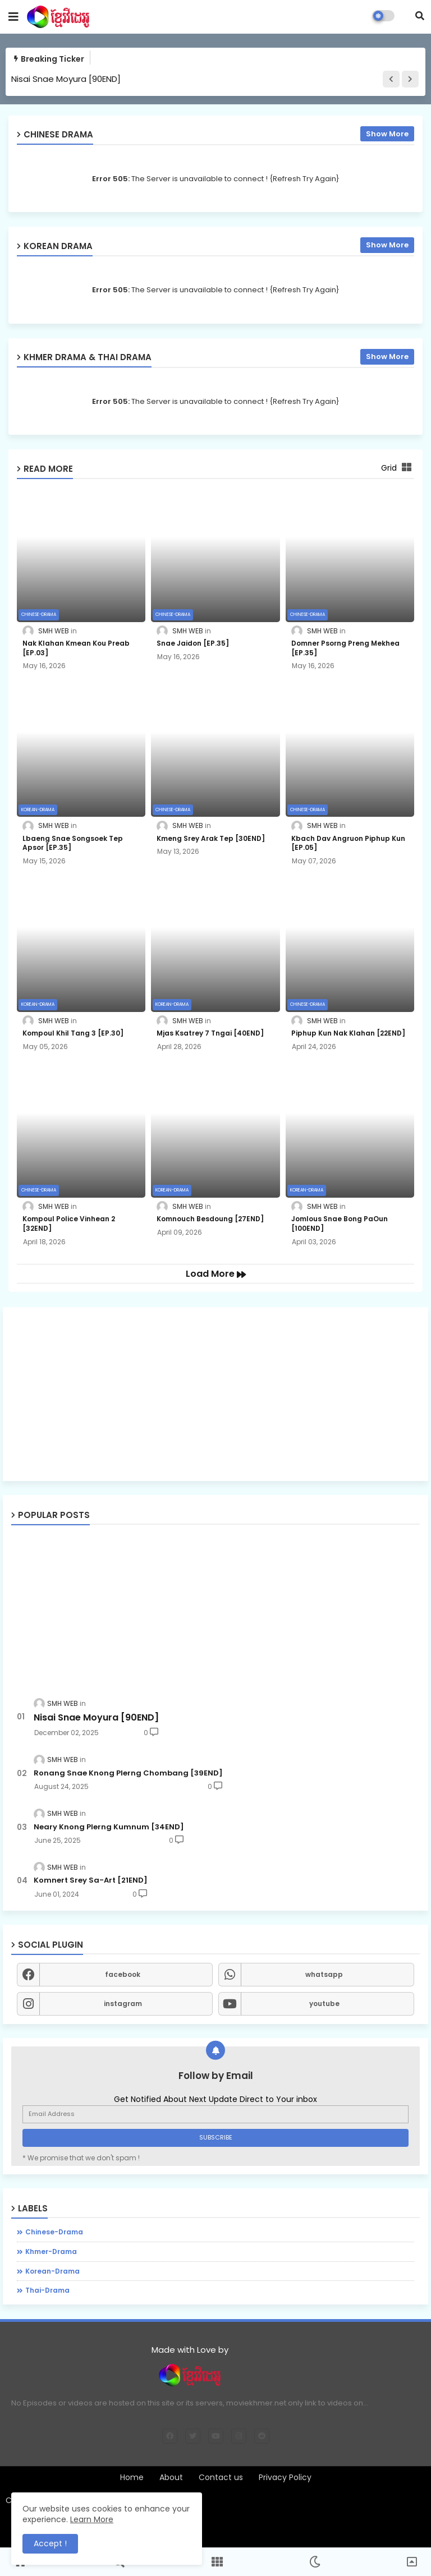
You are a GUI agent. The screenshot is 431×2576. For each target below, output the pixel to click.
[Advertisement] (215, 1394)
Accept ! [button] (50, 2543)
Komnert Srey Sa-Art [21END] (91, 1880)
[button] (420, 15)
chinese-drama (54, 2232)
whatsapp (324, 1974)
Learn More (91, 2519)
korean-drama (52, 2271)
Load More (211, 1273)
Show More (387, 133)
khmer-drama (51, 2251)
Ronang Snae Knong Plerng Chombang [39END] (128, 1773)
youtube (324, 2003)
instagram (123, 2003)
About (171, 2477)
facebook (122, 1974)
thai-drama (47, 2290)
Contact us (221, 2477)
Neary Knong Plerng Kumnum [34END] (109, 1827)
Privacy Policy (285, 2477)
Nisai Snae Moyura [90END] (66, 79)
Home (132, 2477)
